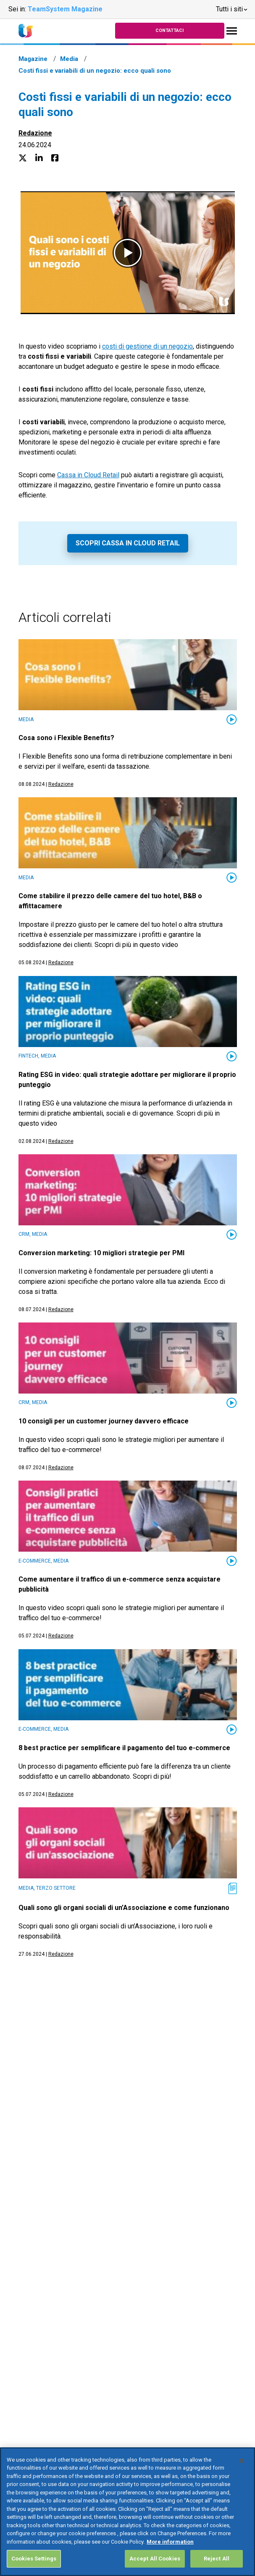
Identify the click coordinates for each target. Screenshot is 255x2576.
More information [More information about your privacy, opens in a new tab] (170, 2542)
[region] (127, 2511)
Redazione (35, 133)
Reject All (216, 2558)
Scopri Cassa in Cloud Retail (128, 543)
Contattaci (169, 30)
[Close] (241, 2461)
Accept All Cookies (154, 2558)
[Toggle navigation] (231, 31)
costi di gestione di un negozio (147, 346)
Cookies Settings (33, 2558)
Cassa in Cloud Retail (88, 475)
